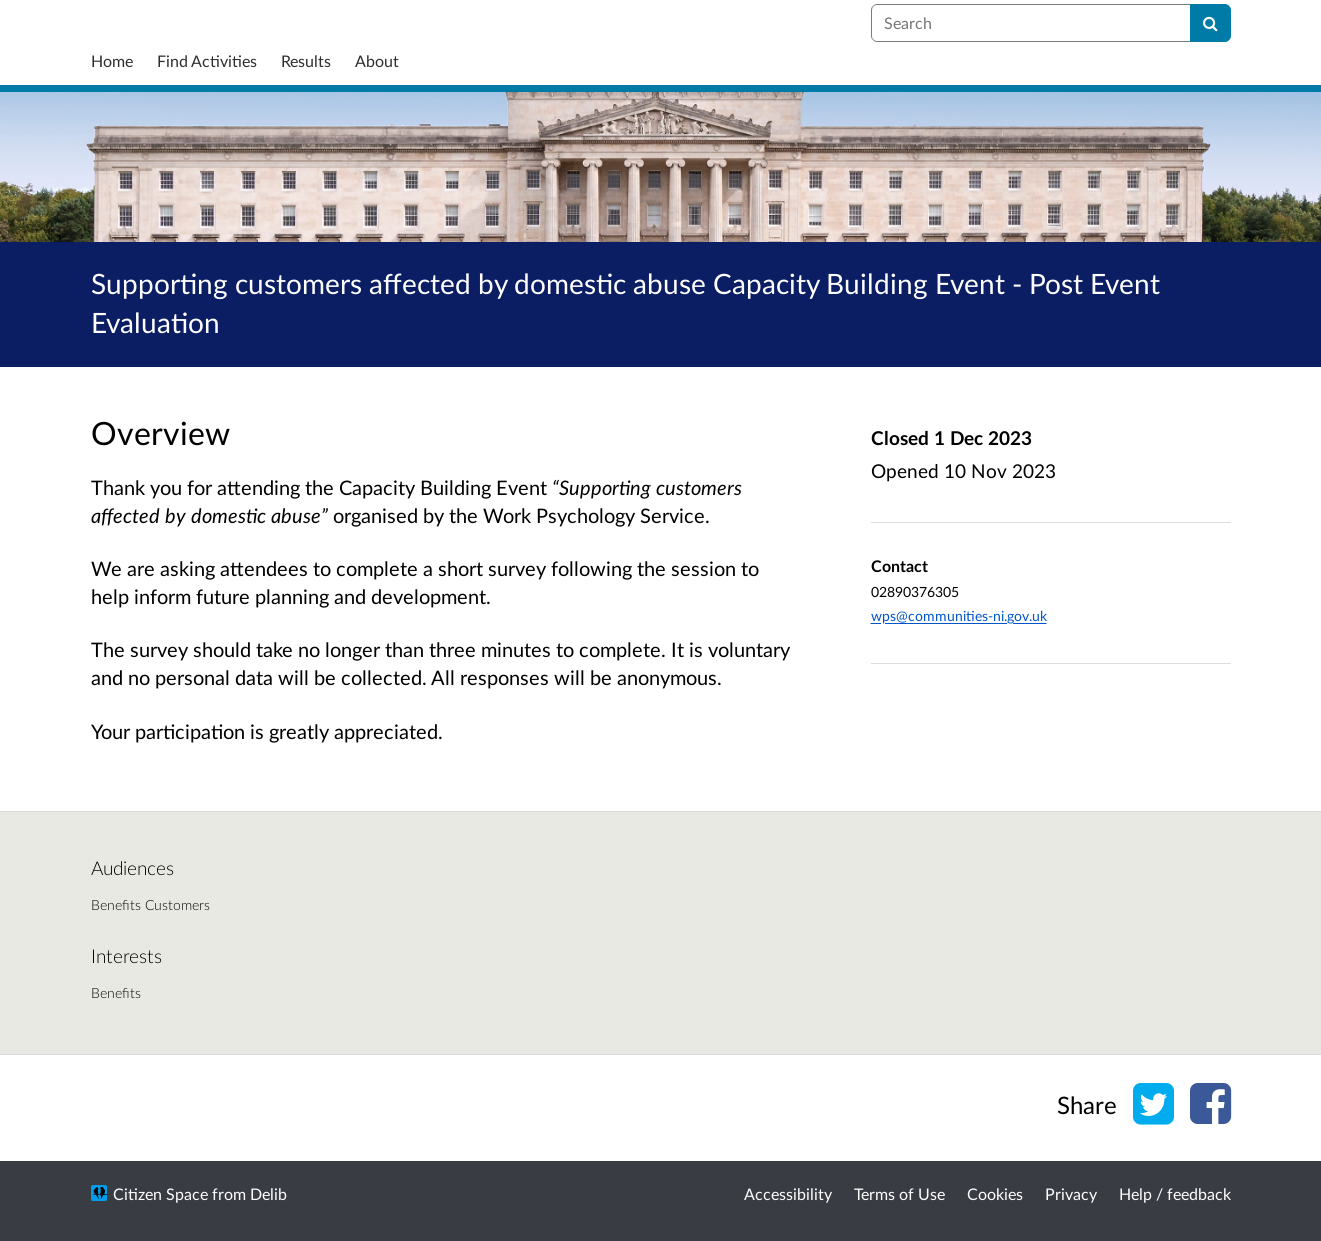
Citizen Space (160, 1193)
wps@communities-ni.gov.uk (959, 615)
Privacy (1071, 1193)
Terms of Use (899, 1193)
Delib (268, 1193)
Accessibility (788, 1193)
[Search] (1210, 23)
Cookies (995, 1193)
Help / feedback (1175, 1193)
